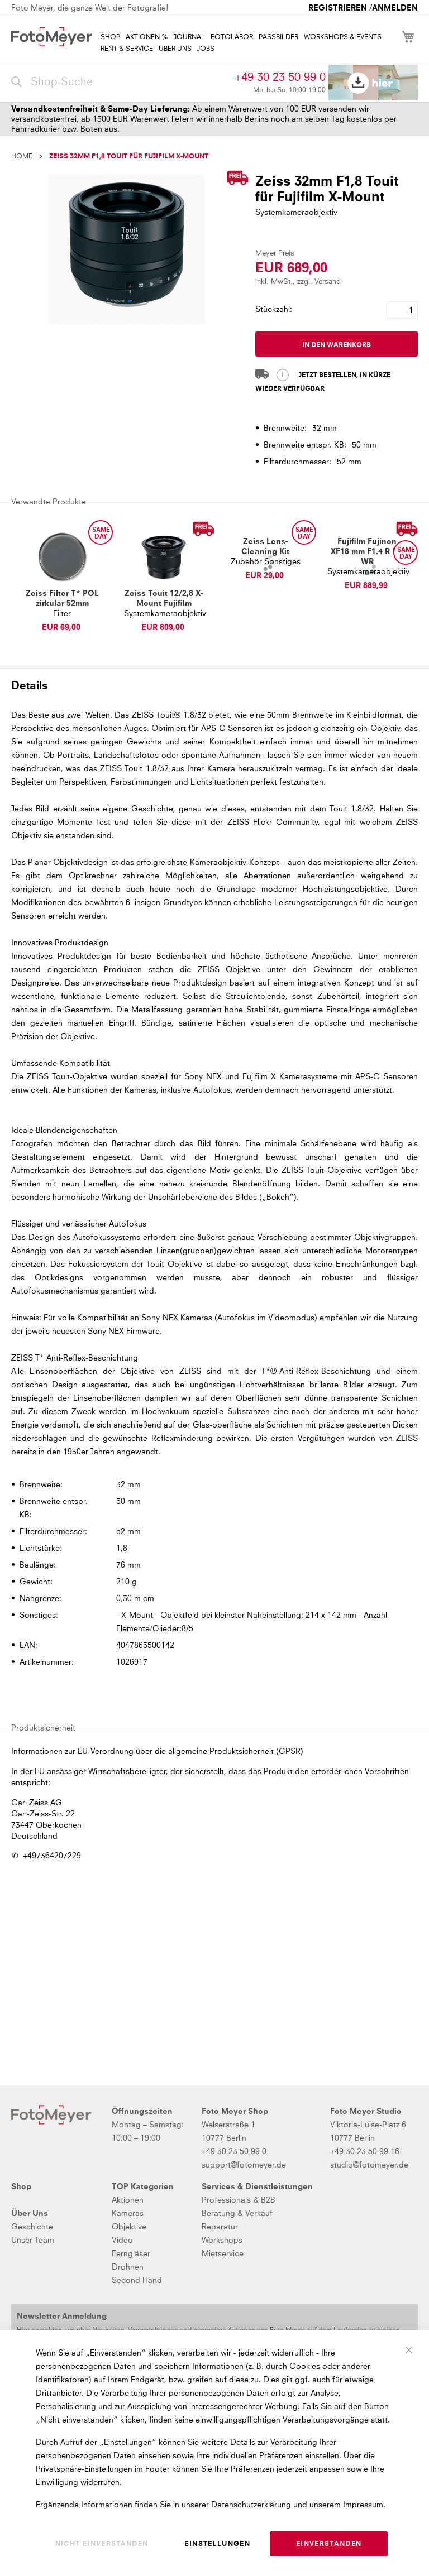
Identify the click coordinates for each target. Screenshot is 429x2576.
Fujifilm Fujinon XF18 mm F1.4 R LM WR (367, 552)
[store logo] (51, 36)
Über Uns (29, 2214)
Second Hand (137, 2281)
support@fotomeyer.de (244, 2165)
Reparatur (220, 2227)
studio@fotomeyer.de (369, 2165)
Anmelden (395, 8)
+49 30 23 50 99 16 (364, 2152)
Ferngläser (131, 2254)
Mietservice (223, 2254)
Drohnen (128, 2267)
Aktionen (128, 2200)
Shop (21, 2187)
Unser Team (32, 2241)
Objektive (129, 2227)
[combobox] (120, 82)
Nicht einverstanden (102, 2544)
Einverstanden (329, 2544)
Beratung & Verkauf (237, 2214)
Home (21, 156)
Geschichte (32, 2227)
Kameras (128, 2214)
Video (122, 2241)
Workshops (222, 2241)
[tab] (213, 685)
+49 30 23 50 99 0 (280, 77)
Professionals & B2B (238, 2200)
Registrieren (337, 8)
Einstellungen (217, 2544)
